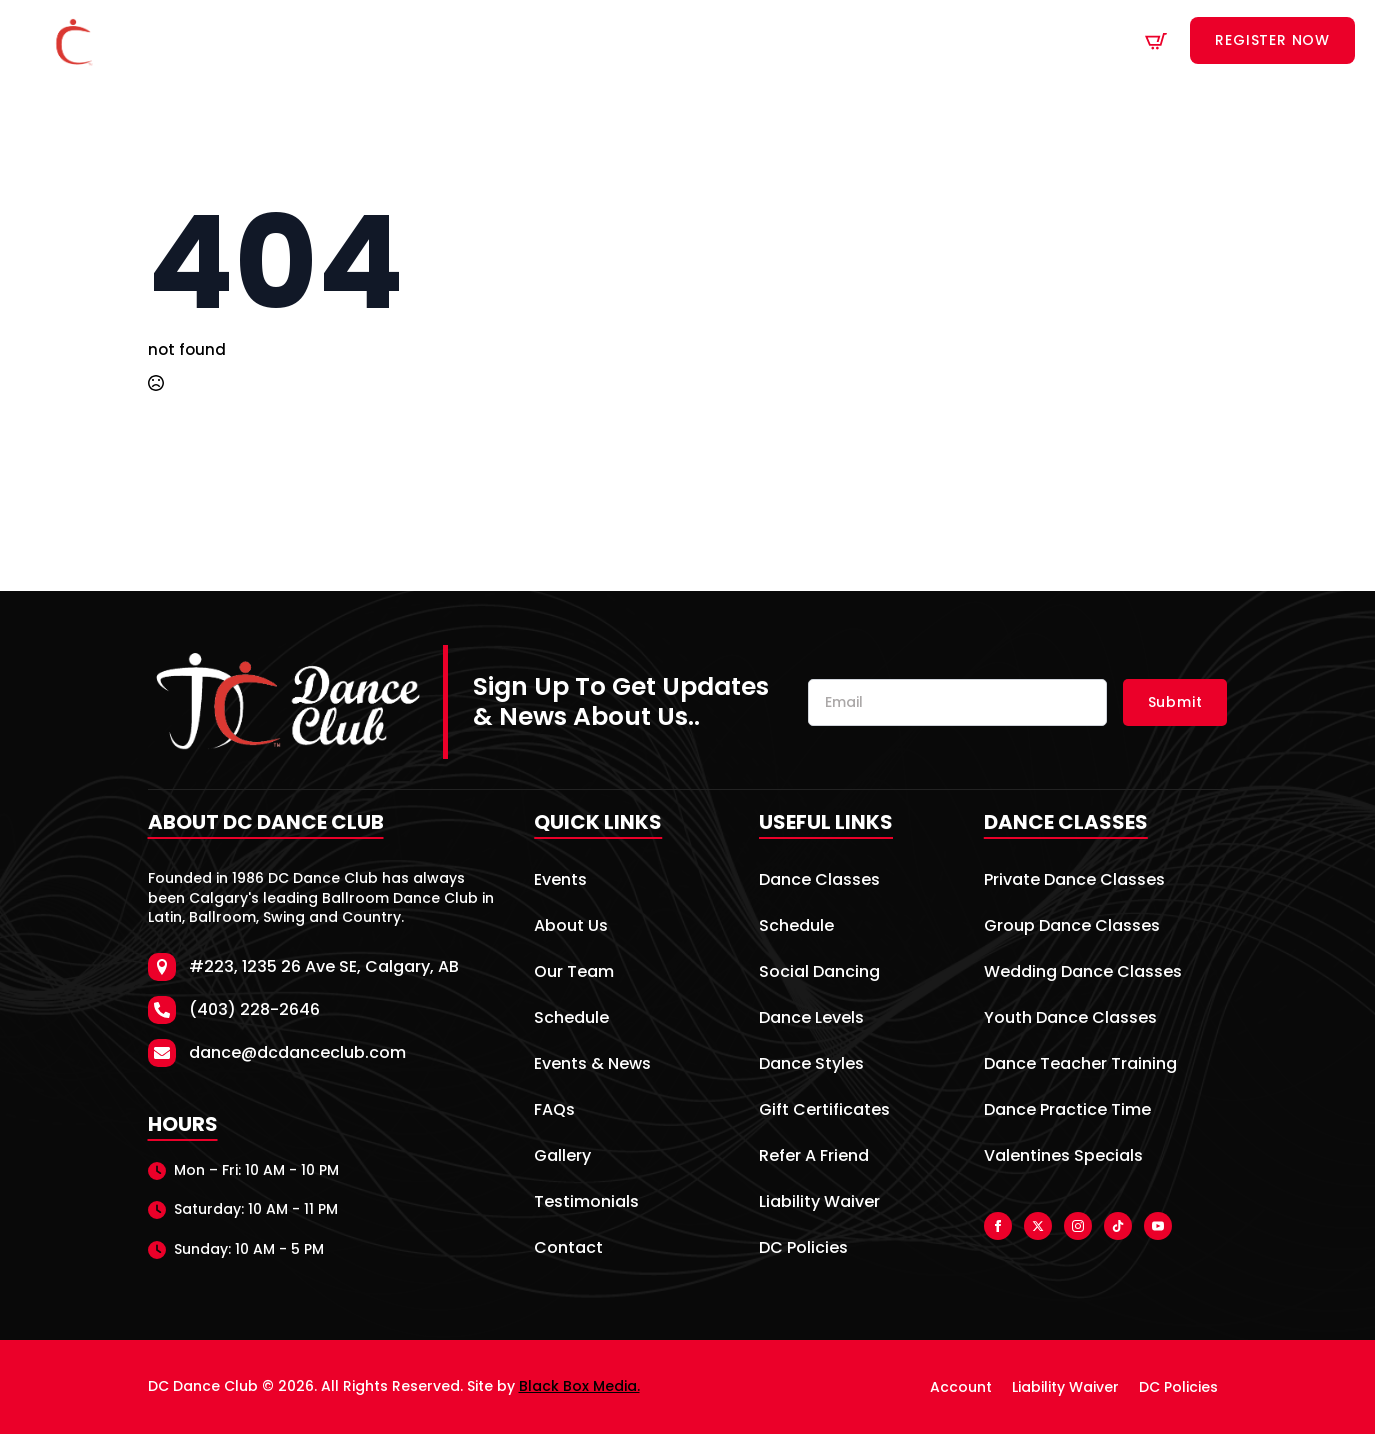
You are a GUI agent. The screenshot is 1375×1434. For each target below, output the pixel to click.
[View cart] (1156, 41)
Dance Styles (811, 1065)
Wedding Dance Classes (1083, 973)
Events (560, 881)
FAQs (554, 1111)
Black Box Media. (579, 1386)
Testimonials (586, 1203)
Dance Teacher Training (1080, 1065)
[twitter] (1038, 1226)
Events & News (592, 1065)
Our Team (574, 973)
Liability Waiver (819, 1203)
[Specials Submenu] (968, 41)
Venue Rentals (806, 41)
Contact (1039, 41)
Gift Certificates (824, 1111)
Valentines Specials (1063, 1157)
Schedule (687, 41)
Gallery (562, 1157)
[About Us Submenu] (457, 41)
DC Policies (803, 1249)
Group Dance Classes (1072, 927)
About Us (408, 41)
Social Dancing (819, 973)
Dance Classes (547, 41)
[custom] (1118, 1226)
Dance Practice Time (1067, 1111)
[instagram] (1078, 1226)
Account (961, 1387)
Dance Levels (811, 1019)
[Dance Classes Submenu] (617, 41)
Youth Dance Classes (1070, 1019)
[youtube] (1158, 1226)
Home (321, 41)
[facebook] (998, 1226)
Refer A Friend (814, 1157)
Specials (922, 41)
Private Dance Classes (1074, 881)
